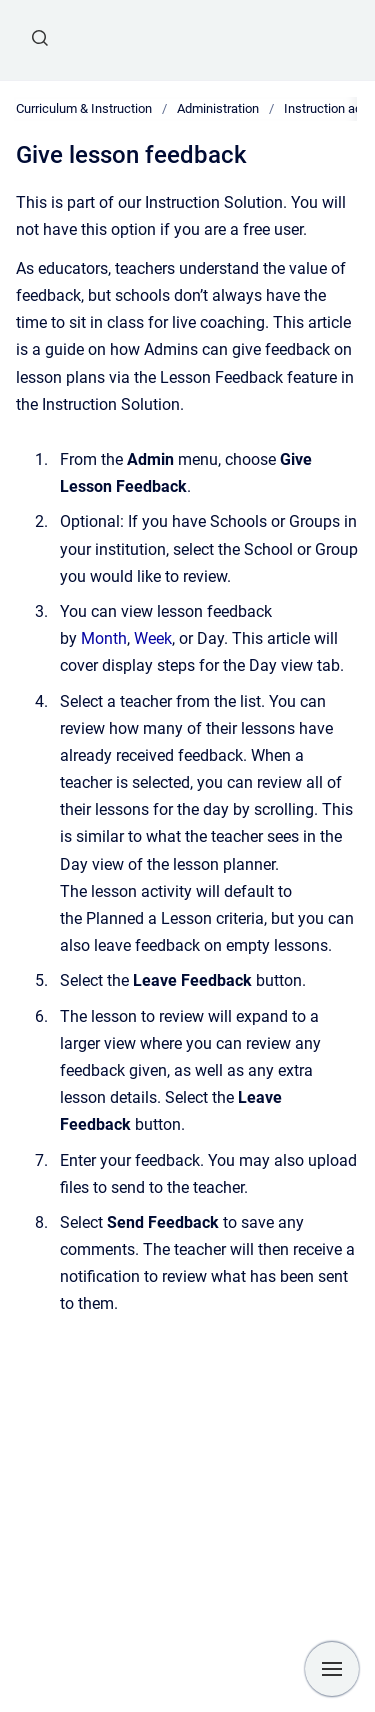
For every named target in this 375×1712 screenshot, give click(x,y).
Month (104, 638)
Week (153, 638)
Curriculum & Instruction (84, 108)
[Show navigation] (332, 1669)
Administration (218, 108)
